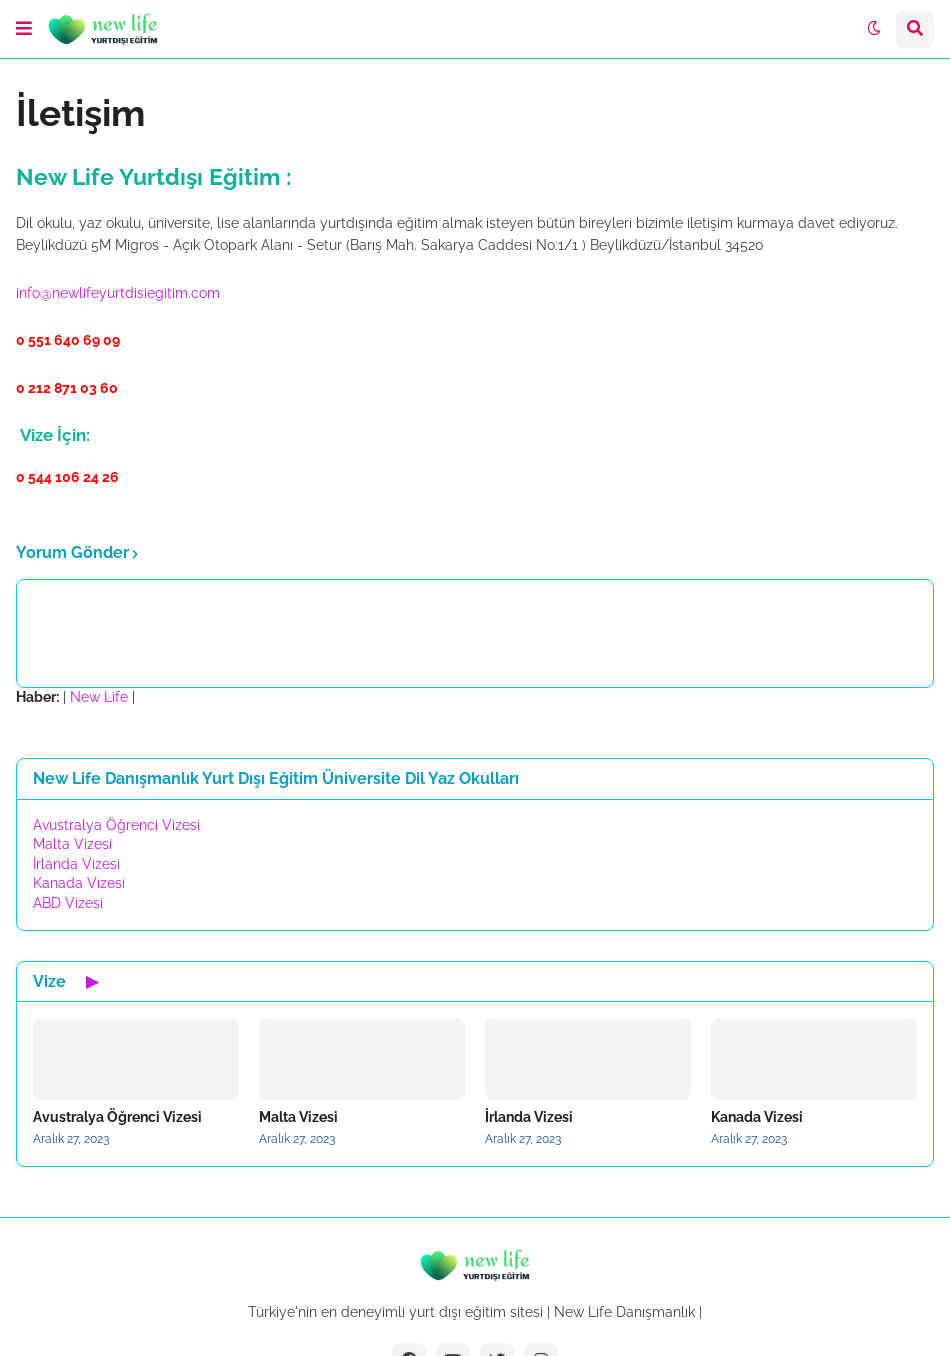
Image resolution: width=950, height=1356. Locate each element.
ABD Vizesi (68, 903)
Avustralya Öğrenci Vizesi (116, 825)
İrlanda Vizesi (76, 864)
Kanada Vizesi (79, 883)
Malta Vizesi (72, 844)
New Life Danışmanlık (624, 1312)
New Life (99, 697)
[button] (24, 29)
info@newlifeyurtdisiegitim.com (118, 293)
